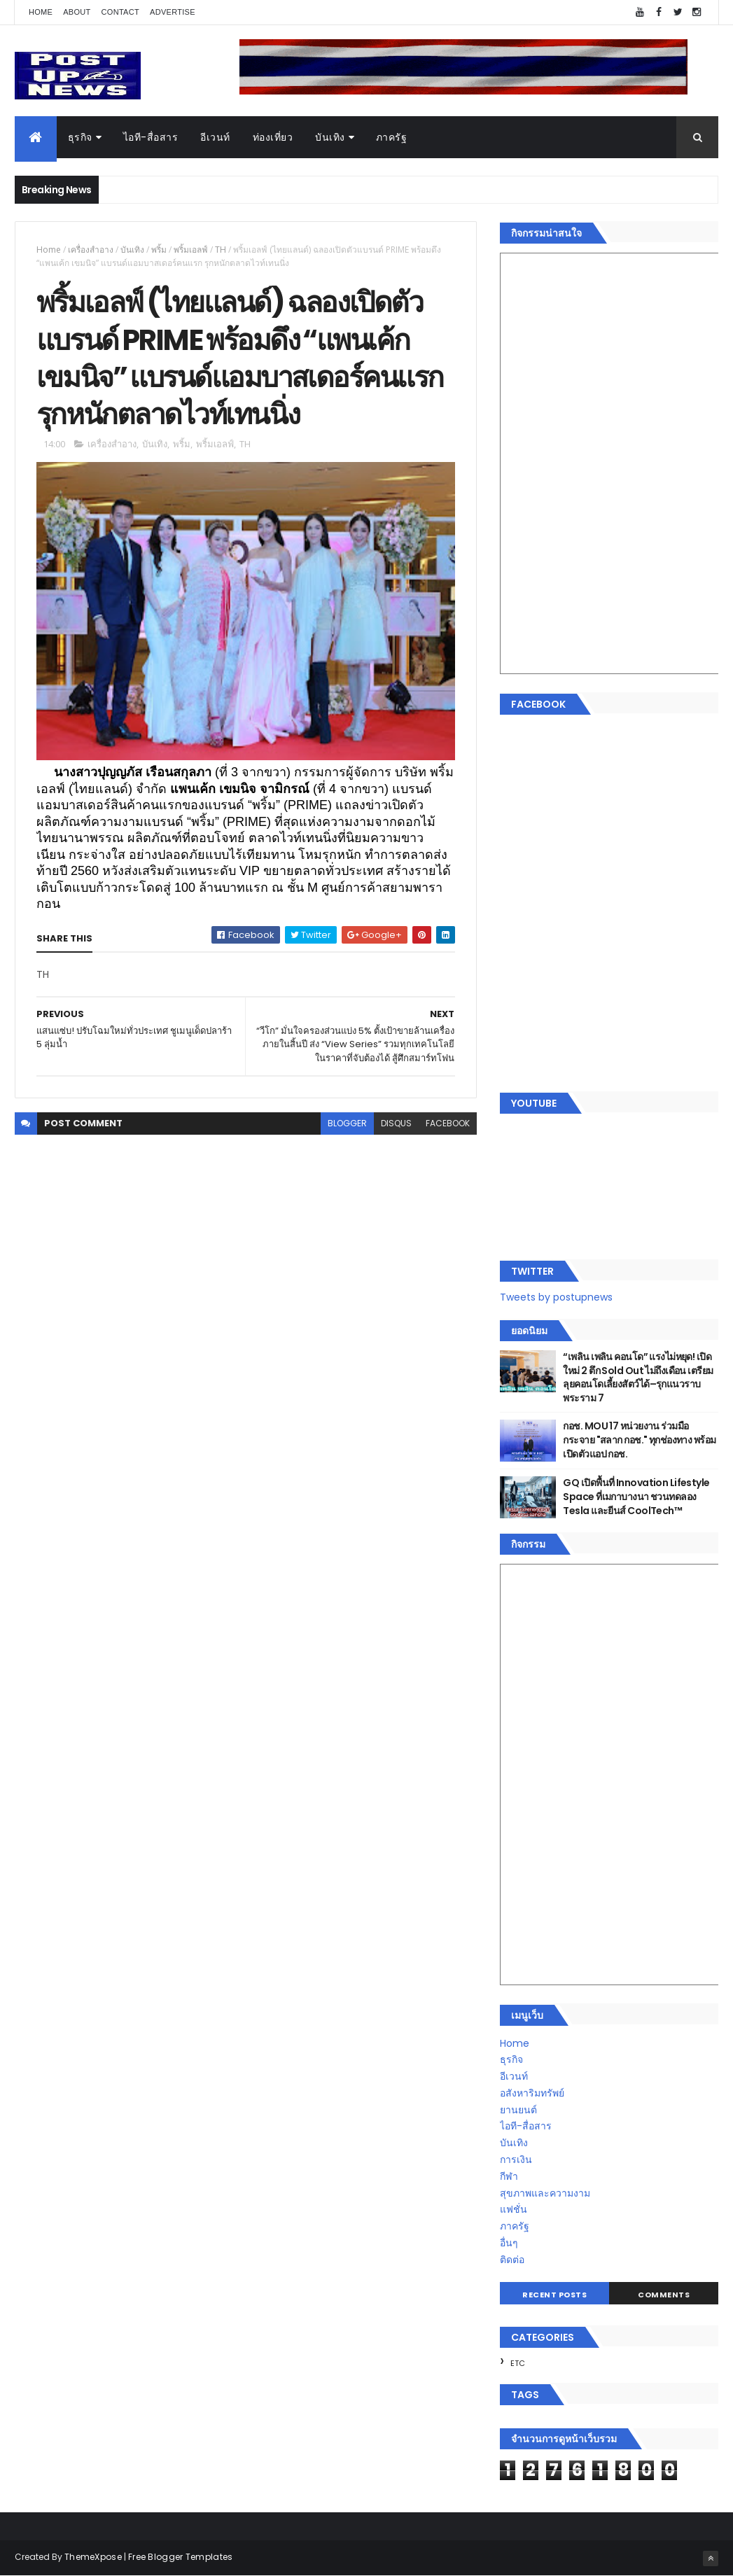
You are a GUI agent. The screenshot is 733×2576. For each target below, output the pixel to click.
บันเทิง (330, 137)
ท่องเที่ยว (273, 137)
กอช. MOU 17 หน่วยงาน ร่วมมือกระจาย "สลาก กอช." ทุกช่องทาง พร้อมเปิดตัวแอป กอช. (639, 1439)
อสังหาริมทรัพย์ (532, 2093)
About (76, 12)
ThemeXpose (93, 2557)
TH (220, 249)
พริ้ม (159, 249)
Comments (664, 2294)
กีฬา (509, 2176)
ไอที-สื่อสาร (151, 137)
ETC (517, 2363)
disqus (396, 1123)
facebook (448, 1123)
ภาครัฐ (391, 137)
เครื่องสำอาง (90, 249)
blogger (347, 1123)
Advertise (172, 12)
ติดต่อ (512, 2260)
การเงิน (516, 2159)
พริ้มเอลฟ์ (191, 249)
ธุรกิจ (80, 137)
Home (41, 12)
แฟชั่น (513, 2209)
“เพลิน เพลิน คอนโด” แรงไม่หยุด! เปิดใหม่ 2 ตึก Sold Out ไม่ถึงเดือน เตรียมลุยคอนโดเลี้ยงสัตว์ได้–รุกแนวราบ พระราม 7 (638, 1377)
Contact (120, 12)
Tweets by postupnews (556, 1297)
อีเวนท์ (215, 137)
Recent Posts (554, 2294)
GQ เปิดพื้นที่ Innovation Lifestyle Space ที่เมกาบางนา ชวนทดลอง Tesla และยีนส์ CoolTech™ (636, 1496)
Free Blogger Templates (180, 2557)
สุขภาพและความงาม (545, 2193)
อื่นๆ (509, 2243)
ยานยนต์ (518, 2110)
